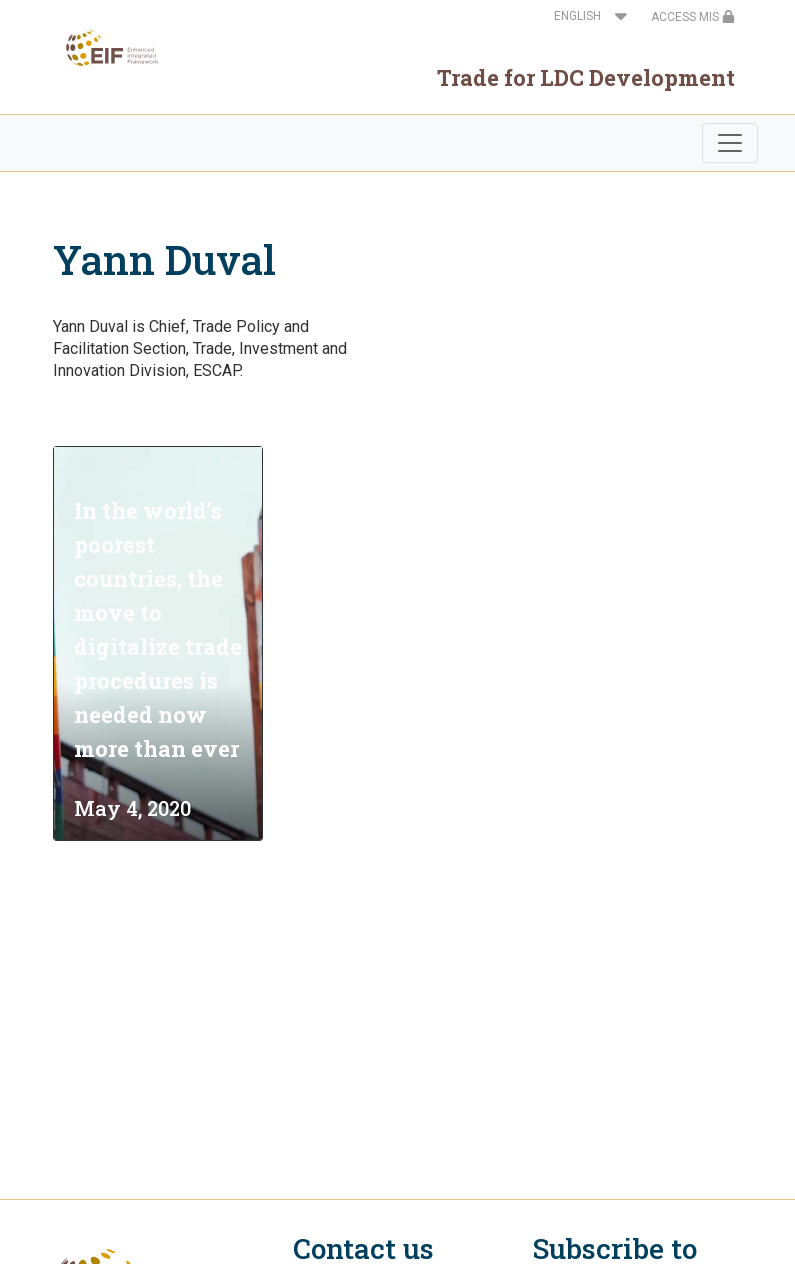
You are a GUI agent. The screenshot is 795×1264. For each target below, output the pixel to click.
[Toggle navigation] (730, 143)
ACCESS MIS (693, 17)
